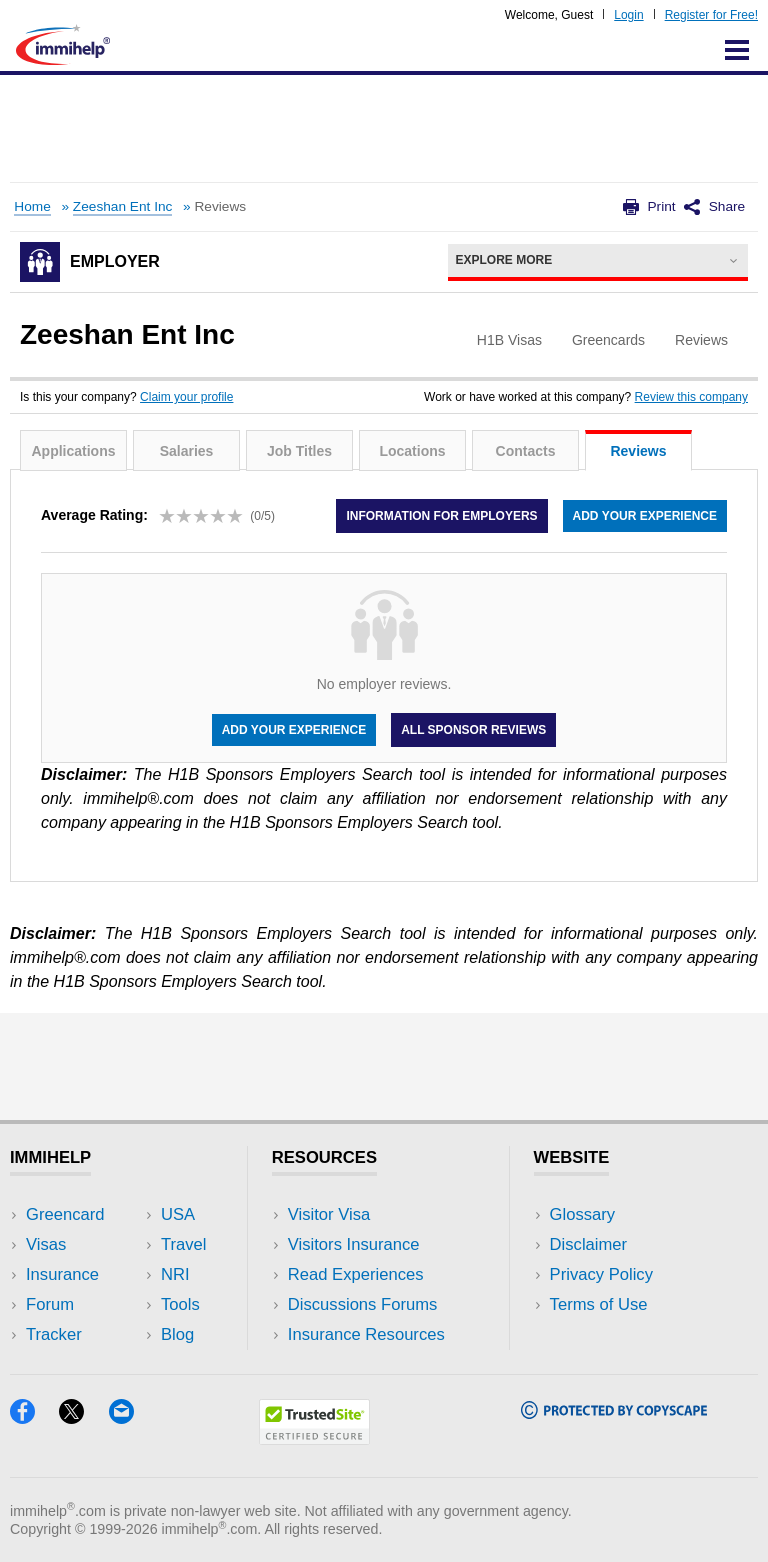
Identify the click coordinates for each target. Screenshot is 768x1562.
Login (628, 15)
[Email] (131, 1417)
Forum (50, 1304)
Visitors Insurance (354, 1244)
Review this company (691, 397)
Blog (177, 1334)
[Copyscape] (614, 1412)
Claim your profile (186, 397)
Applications (73, 451)
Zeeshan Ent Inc (123, 206)
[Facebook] (34, 1417)
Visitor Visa (329, 1214)
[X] (83, 1417)
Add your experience (645, 516)
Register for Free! (711, 15)
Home (32, 206)
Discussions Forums (363, 1304)
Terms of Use (599, 1304)
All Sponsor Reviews (473, 730)
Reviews (638, 451)
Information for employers (441, 516)
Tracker (54, 1334)
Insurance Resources (366, 1334)
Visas (46, 1244)
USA (178, 1214)
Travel (184, 1244)
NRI (175, 1274)
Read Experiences (356, 1274)
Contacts (526, 451)
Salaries (187, 451)
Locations (412, 451)
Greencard (65, 1214)
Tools (180, 1304)
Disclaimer (589, 1244)
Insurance (62, 1274)
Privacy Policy (601, 1274)
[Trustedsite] (314, 1438)
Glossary (583, 1214)
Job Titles (299, 451)
